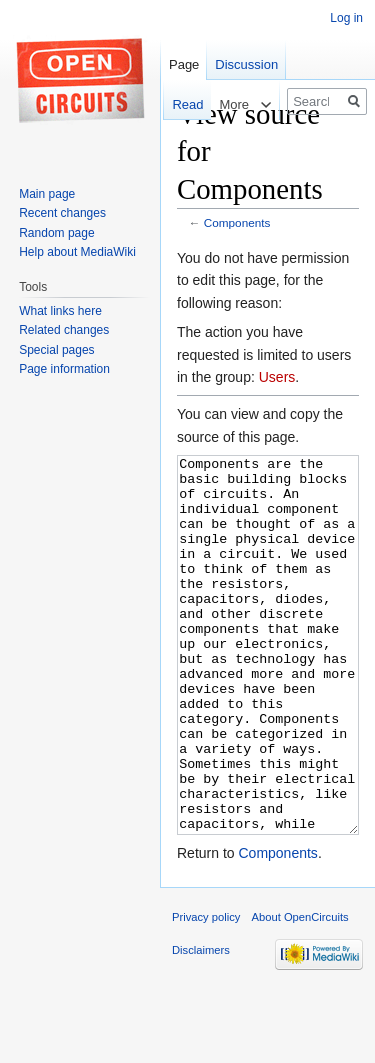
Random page (56, 233)
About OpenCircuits (300, 992)
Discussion (246, 64)
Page (184, 64)
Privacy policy (206, 992)
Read (177, 104)
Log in (346, 18)
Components (237, 222)
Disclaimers (201, 1025)
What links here (60, 311)
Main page (47, 194)
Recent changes (62, 213)
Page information (64, 369)
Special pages (56, 350)
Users (277, 377)
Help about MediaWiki (77, 252)
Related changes (64, 330)
